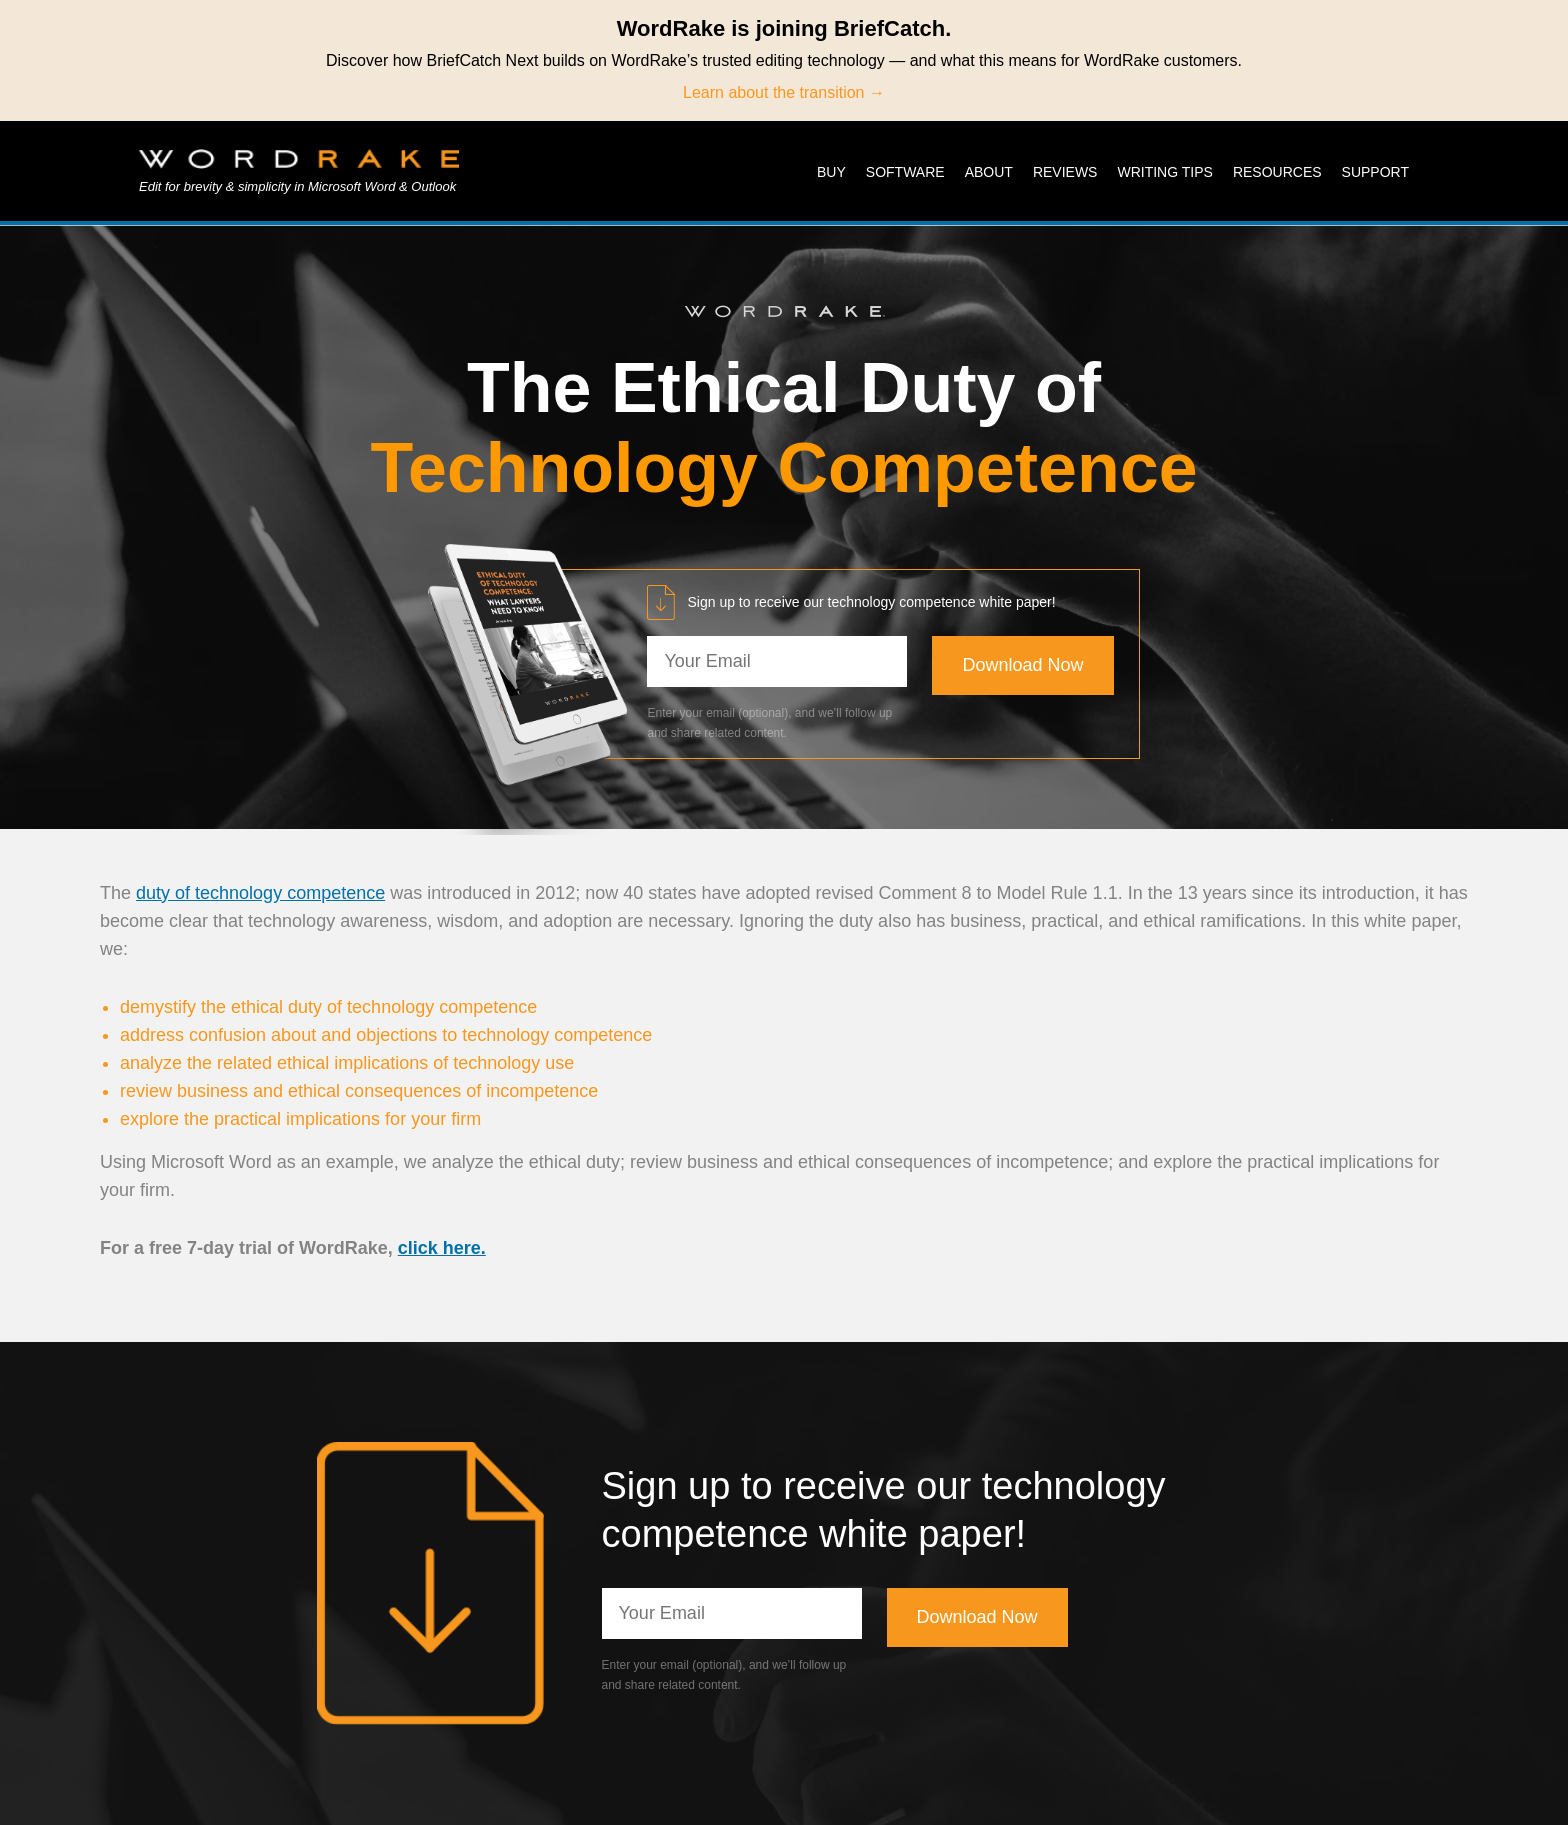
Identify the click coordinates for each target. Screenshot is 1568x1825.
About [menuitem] (989, 172)
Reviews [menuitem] (1065, 172)
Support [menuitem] (1375, 172)
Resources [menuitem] (1277, 172)
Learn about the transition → (784, 92)
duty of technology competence (260, 893)
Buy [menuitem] (831, 172)
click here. (442, 1248)
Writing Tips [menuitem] (1164, 172)
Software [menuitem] (905, 172)
